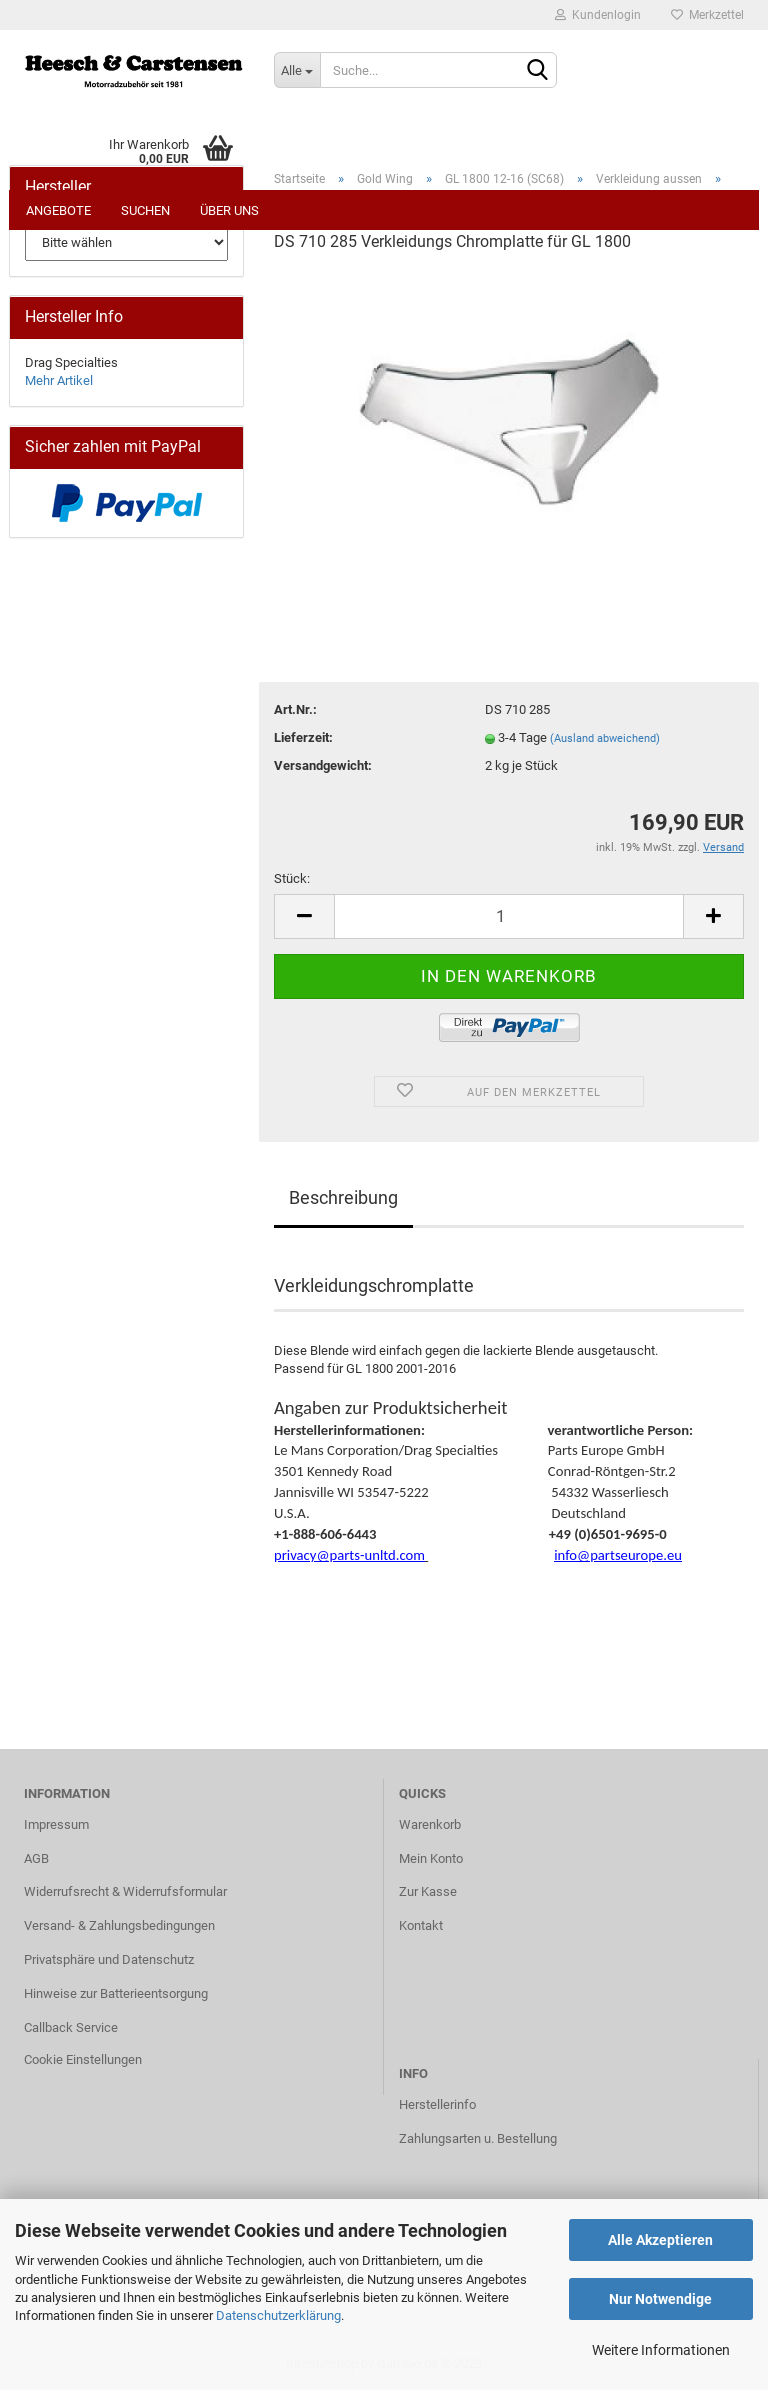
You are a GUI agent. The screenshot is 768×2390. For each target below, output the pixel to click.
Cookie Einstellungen (83, 2059)
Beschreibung (343, 1197)
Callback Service (71, 2027)
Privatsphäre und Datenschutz (109, 1959)
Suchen (145, 210)
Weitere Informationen (661, 2350)
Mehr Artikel (59, 380)
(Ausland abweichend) (605, 738)
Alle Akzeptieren (660, 2240)
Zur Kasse (428, 1891)
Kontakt (421, 1925)
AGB (36, 1858)
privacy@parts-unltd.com (349, 1555)
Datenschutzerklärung (278, 2315)
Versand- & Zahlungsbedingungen (119, 1925)
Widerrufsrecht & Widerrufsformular (125, 1891)
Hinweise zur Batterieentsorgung (116, 1993)
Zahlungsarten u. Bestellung (478, 2138)
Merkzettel (707, 15)
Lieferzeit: (303, 737)
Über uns (229, 210)
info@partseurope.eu (618, 1555)
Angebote (58, 210)
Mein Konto (431, 1858)
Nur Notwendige (660, 2299)
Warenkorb (430, 1824)
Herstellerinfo (437, 2104)
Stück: (292, 878)
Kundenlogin (598, 15)
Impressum (56, 1824)
